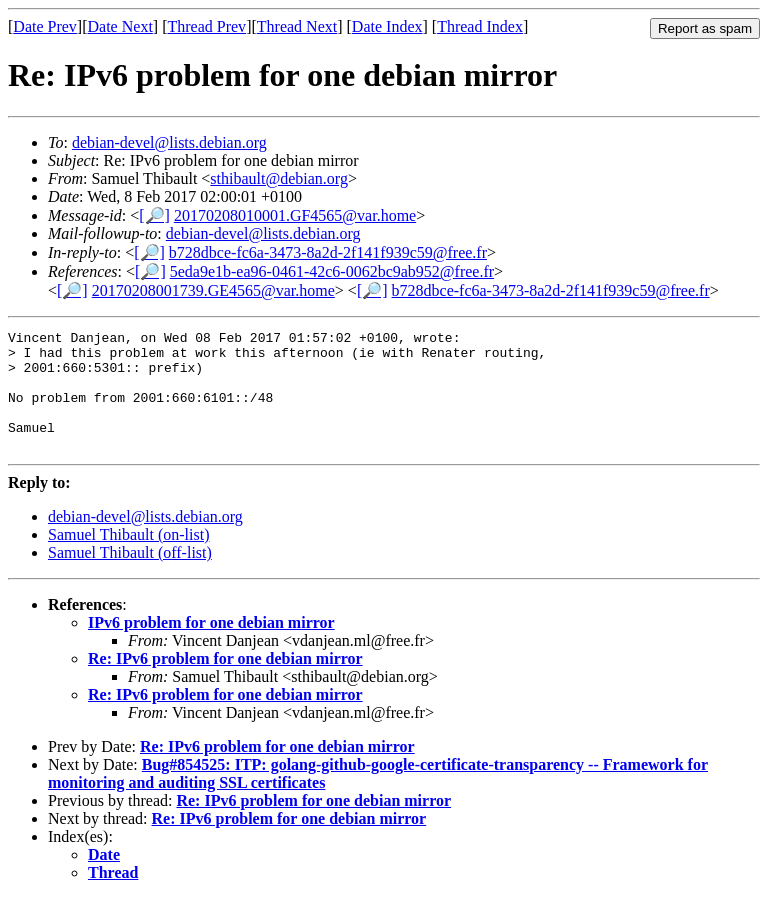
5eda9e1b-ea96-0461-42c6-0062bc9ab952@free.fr (332, 271)
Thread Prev (206, 26)
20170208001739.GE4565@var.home (213, 290)
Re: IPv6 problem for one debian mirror (225, 682)
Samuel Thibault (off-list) (130, 576)
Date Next (120, 26)
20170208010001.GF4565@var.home (295, 215)
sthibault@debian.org (279, 178)
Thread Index (480, 26)
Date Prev (45, 26)
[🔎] (154, 215)
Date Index (387, 26)
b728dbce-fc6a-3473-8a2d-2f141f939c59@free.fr (328, 252)
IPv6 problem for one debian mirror (211, 646)
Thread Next (297, 26)
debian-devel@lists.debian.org (169, 142)
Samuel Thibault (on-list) (128, 558)
